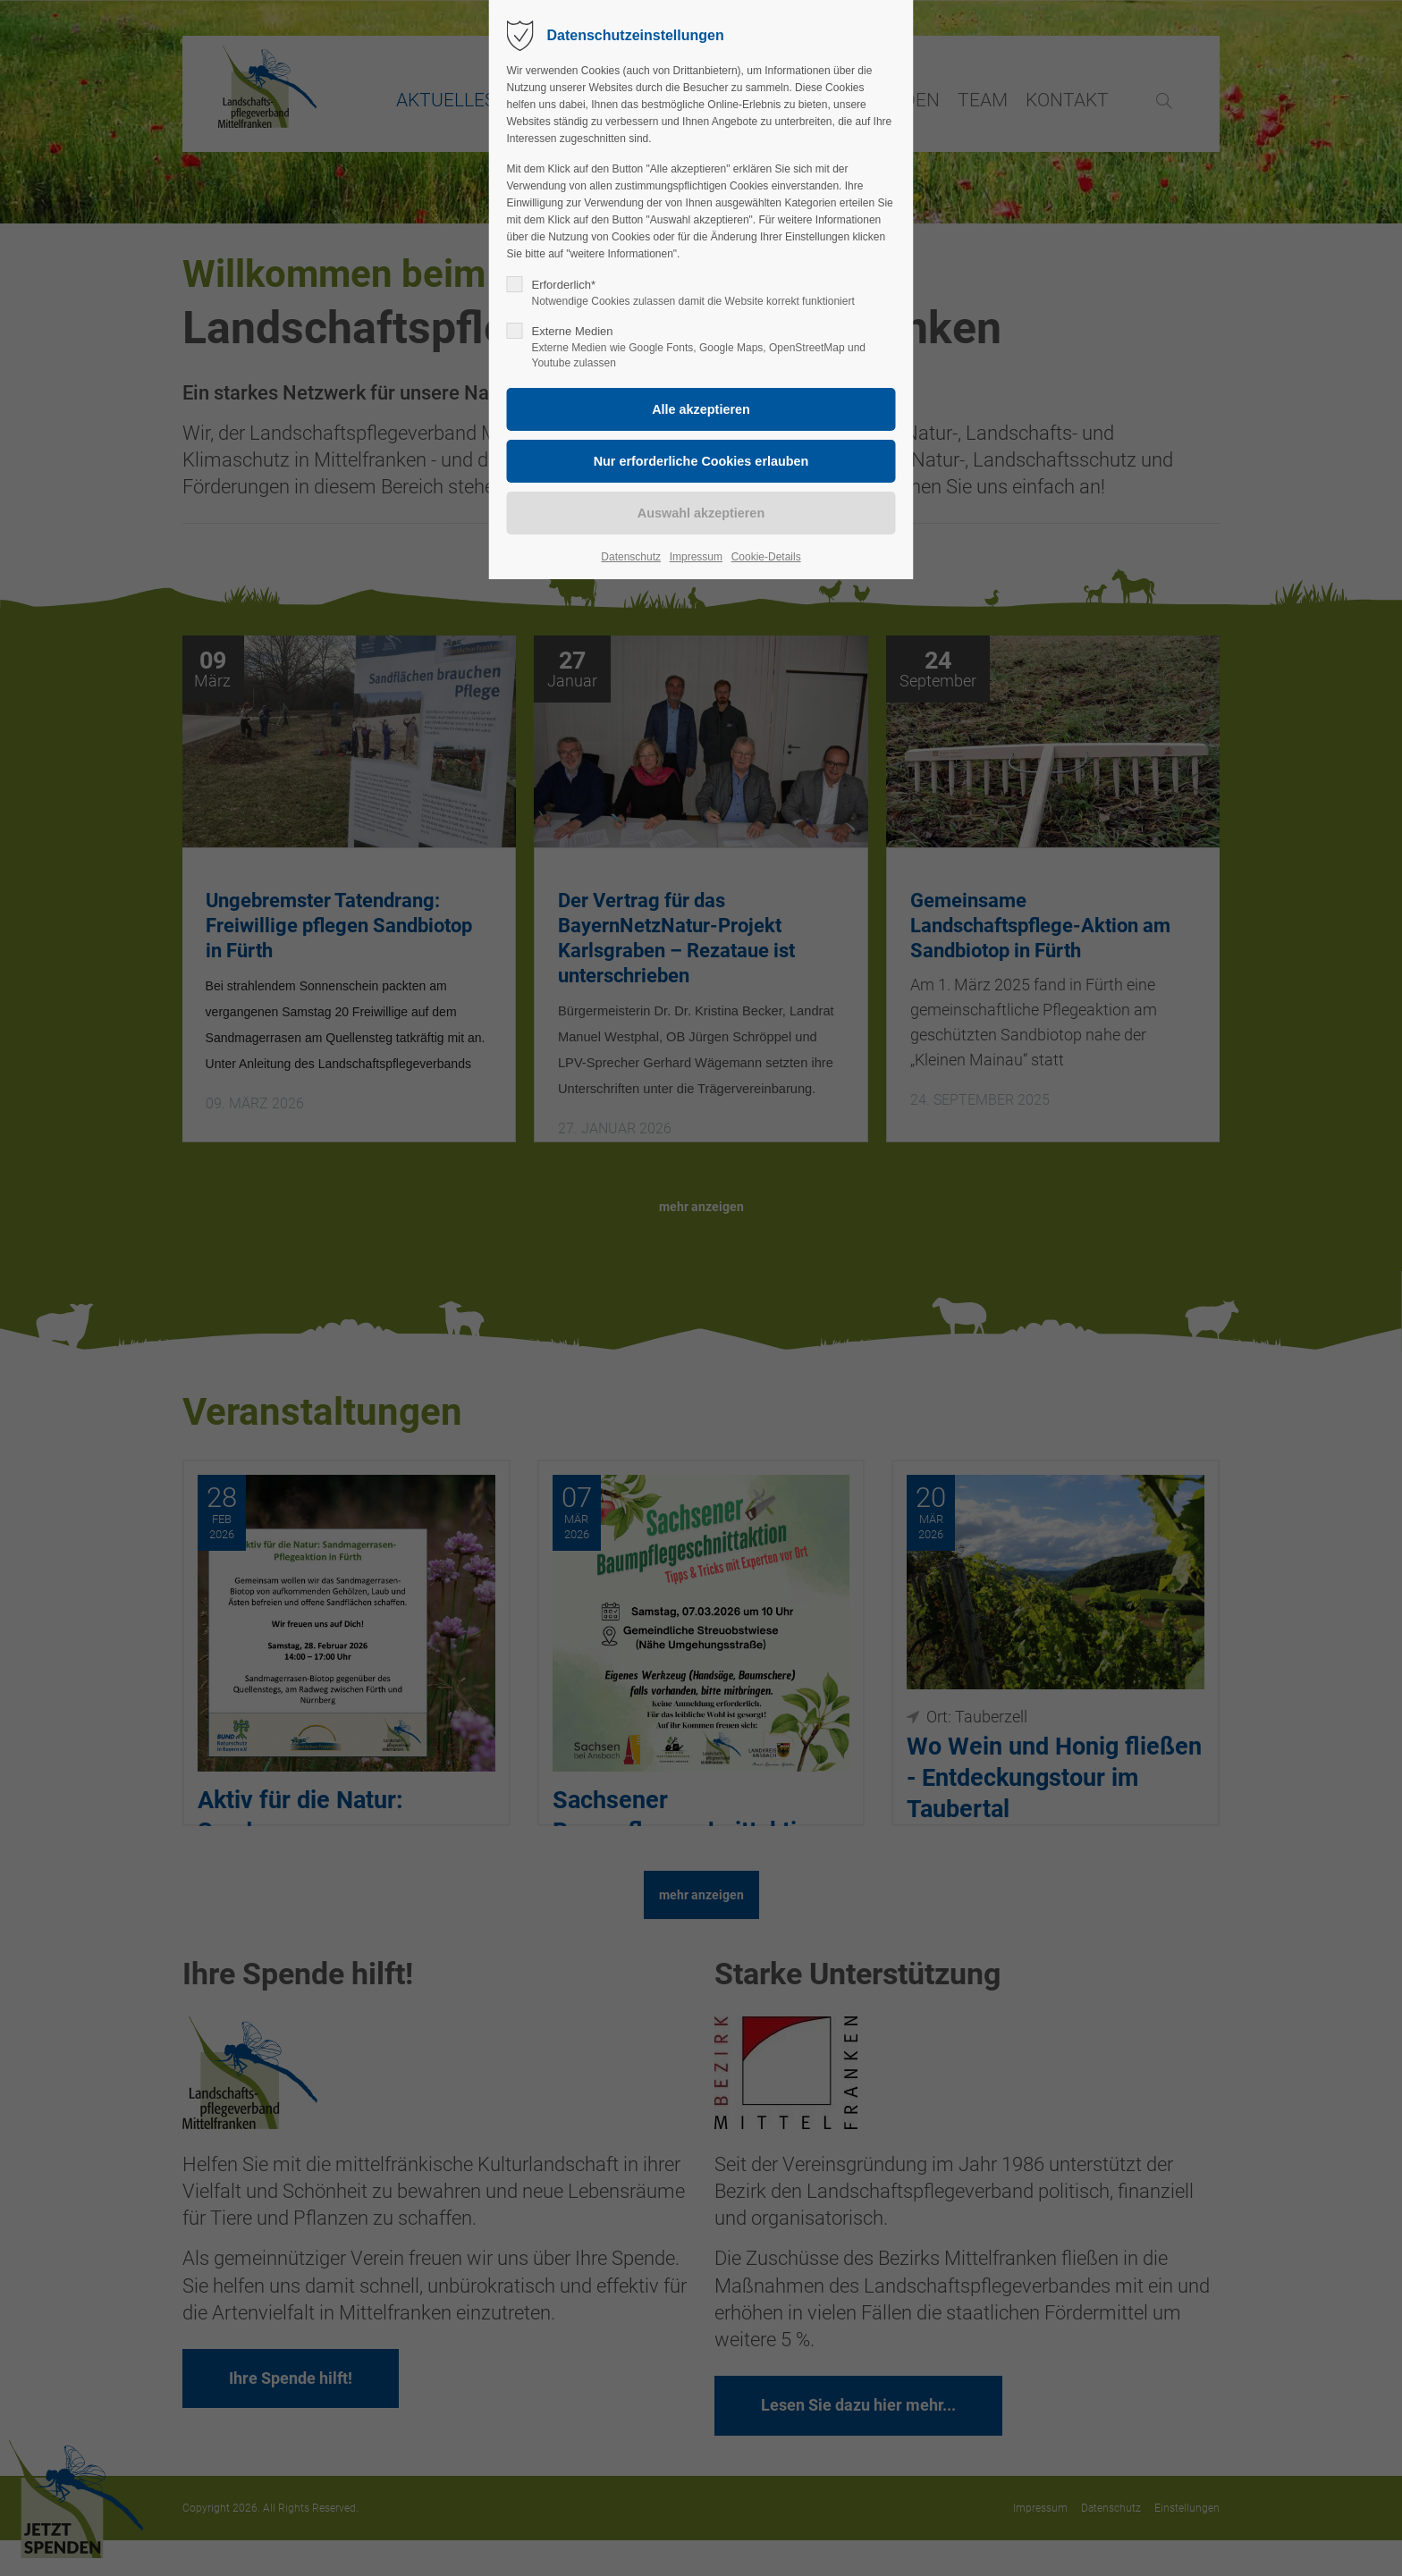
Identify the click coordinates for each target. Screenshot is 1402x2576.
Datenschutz (631, 557)
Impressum (696, 557)
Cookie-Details (766, 557)
